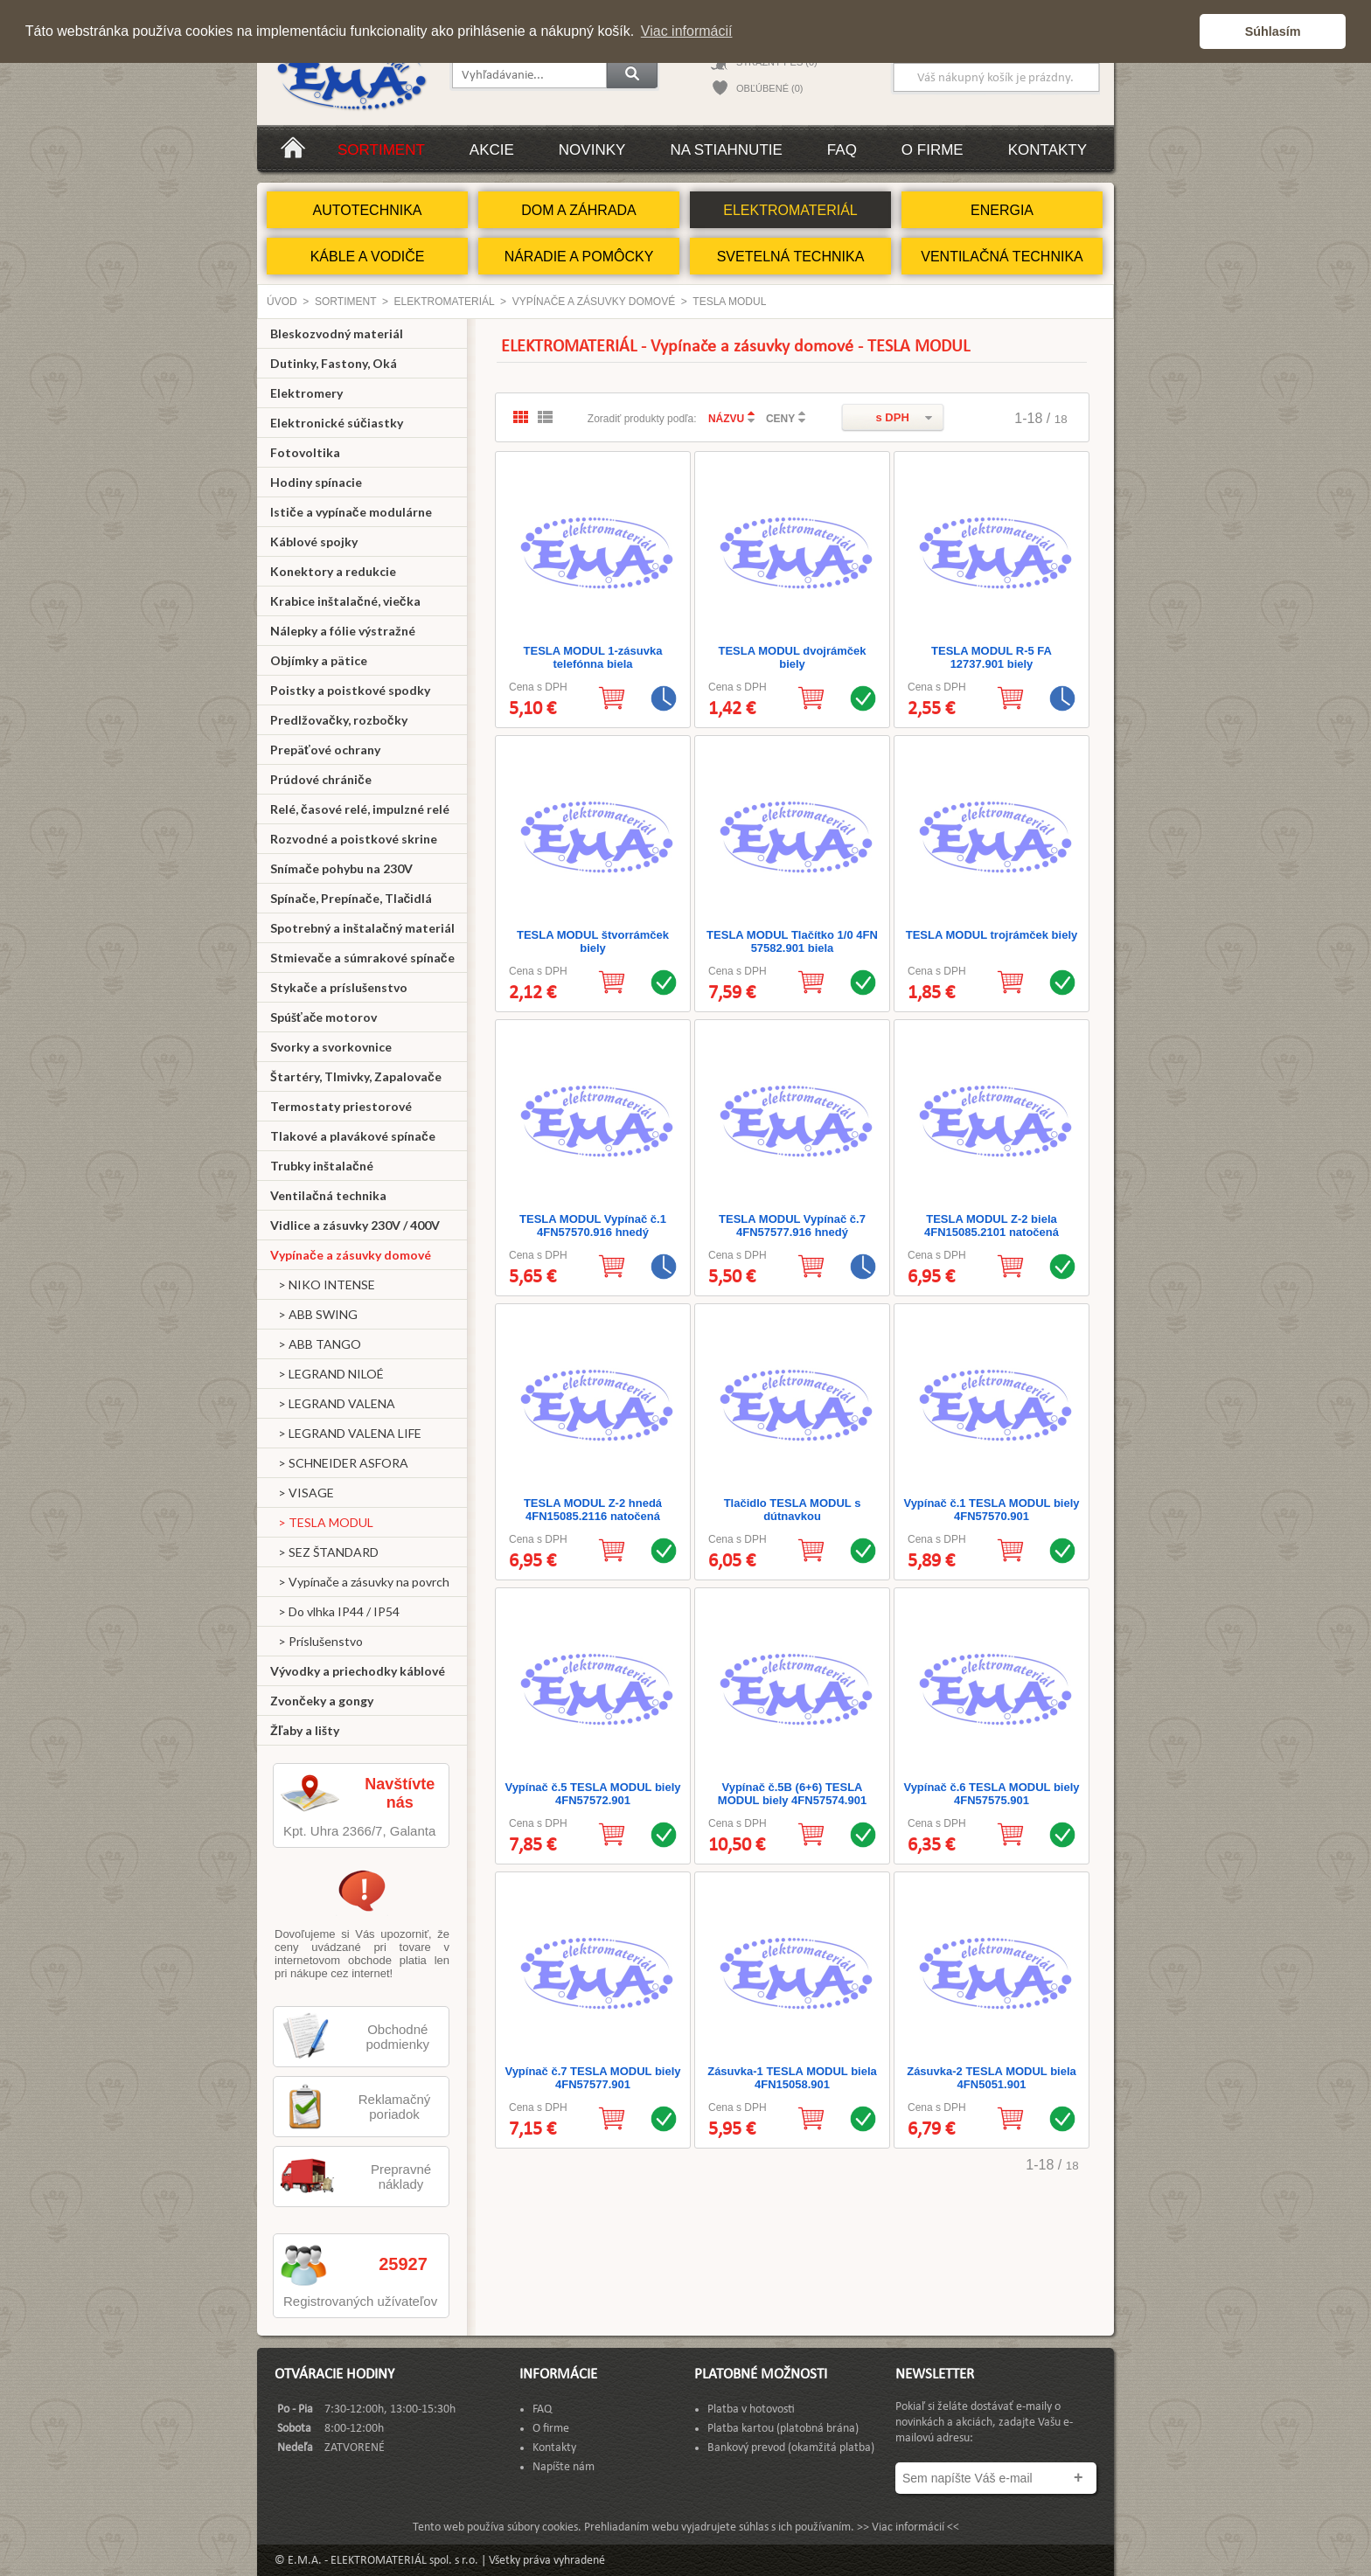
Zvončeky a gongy (321, 1700)
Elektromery (306, 392)
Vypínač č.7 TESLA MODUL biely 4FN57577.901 (592, 2078)
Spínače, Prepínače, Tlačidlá (351, 898)
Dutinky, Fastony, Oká (333, 363)
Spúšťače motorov (324, 1017)
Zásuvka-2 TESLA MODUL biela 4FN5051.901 (991, 2078)
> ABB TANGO (315, 1344)
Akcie (492, 150)
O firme (932, 150)
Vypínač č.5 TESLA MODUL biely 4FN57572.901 (592, 1794)
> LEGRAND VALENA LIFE (345, 1433)
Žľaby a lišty (304, 1730)
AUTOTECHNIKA (366, 210)
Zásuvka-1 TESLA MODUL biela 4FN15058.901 (792, 2078)
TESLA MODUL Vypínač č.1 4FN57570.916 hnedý (592, 1225)
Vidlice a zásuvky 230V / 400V (355, 1225)
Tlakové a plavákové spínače (352, 1135)
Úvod (282, 301)
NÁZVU (726, 419)
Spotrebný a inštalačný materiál (362, 927)
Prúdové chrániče (321, 779)
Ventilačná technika (328, 1195)
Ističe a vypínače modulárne (351, 511)
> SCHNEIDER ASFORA (339, 1462)
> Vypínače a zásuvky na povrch (359, 1581)
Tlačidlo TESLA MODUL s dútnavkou (792, 1509)
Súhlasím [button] (1273, 31)
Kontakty (1047, 150)
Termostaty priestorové (341, 1106)
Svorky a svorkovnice (331, 1046)
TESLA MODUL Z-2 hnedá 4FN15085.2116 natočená (593, 1509)
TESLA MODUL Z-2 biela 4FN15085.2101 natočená (991, 1225)
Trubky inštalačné (321, 1165)
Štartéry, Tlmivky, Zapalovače (356, 1076)
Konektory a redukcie (333, 571)
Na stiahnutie (726, 150)
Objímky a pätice (318, 660)
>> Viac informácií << (908, 2527)
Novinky (592, 150)
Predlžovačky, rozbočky (338, 719)
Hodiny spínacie (316, 482)
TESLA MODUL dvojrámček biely (792, 657)
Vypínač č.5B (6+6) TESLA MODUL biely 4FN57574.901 (792, 1794)
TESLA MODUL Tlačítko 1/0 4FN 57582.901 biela (792, 941)
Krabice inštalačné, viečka (345, 601)
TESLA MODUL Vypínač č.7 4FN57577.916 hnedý (792, 1225)
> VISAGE (302, 1492)
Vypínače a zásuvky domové (594, 301)
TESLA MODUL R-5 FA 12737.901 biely (991, 657)
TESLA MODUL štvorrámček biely (593, 941)
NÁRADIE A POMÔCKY (579, 256)
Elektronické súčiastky (336, 422)
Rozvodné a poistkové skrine (353, 838)
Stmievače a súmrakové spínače (362, 957)
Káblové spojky (314, 541)
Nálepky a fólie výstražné (342, 630)
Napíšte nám (563, 2467)
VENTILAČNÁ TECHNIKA (1002, 256)
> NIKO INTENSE (322, 1284)
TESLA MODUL (729, 301)
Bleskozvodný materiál (336, 333)
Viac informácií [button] (687, 31)
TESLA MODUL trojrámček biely (992, 934)
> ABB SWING (314, 1314)
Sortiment (381, 150)
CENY (780, 419)
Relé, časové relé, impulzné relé (359, 809)
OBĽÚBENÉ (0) (769, 88)
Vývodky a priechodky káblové (357, 1670)
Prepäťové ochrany (325, 749)
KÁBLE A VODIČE (367, 256)
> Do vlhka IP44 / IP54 (335, 1611)
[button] (1182, 31)
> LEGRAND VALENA (332, 1403)
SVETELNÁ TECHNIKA (791, 256)
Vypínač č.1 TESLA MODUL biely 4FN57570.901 (991, 1509)
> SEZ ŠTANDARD (324, 1552)
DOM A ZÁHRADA (579, 210)
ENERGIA (1002, 210)
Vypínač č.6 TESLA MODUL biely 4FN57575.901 (991, 1794)
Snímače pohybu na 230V (341, 868)
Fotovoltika (305, 452)
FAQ (842, 150)
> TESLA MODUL (321, 1522)
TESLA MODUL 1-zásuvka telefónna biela (593, 657)
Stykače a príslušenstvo (338, 987)
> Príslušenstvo (316, 1641)
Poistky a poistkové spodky (350, 690)
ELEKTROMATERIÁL (790, 210)
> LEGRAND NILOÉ (327, 1373)
